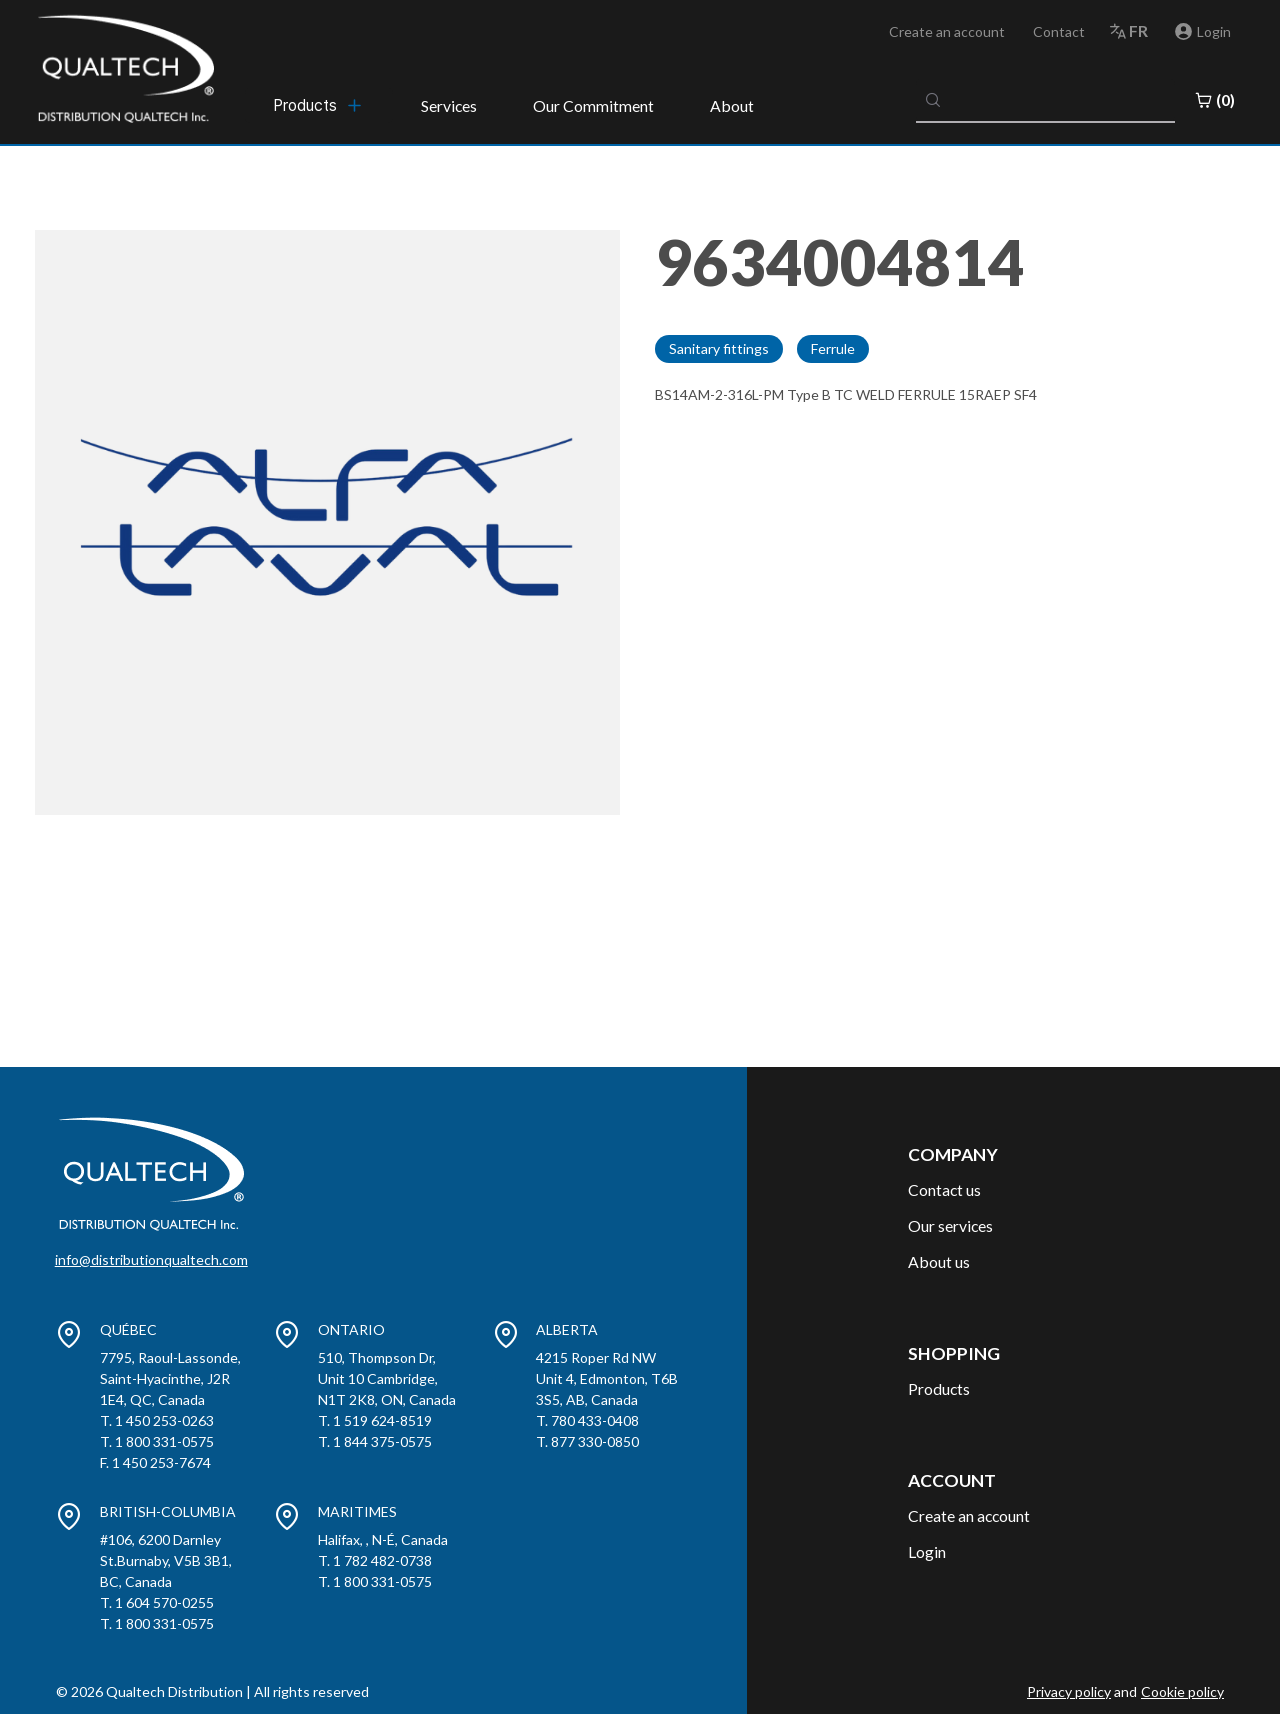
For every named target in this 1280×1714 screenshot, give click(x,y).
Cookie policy (1182, 1691)
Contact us (944, 1189)
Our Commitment (593, 105)
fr (1138, 30)
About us (939, 1261)
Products (939, 1388)
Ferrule (833, 348)
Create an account (947, 31)
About (732, 105)
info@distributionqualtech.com (151, 1259)
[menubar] (319, 105)
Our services (950, 1225)
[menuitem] (319, 105)
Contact (1059, 31)
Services (449, 105)
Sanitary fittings (719, 348)
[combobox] (1046, 100)
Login (927, 1551)
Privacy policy (1069, 1691)
